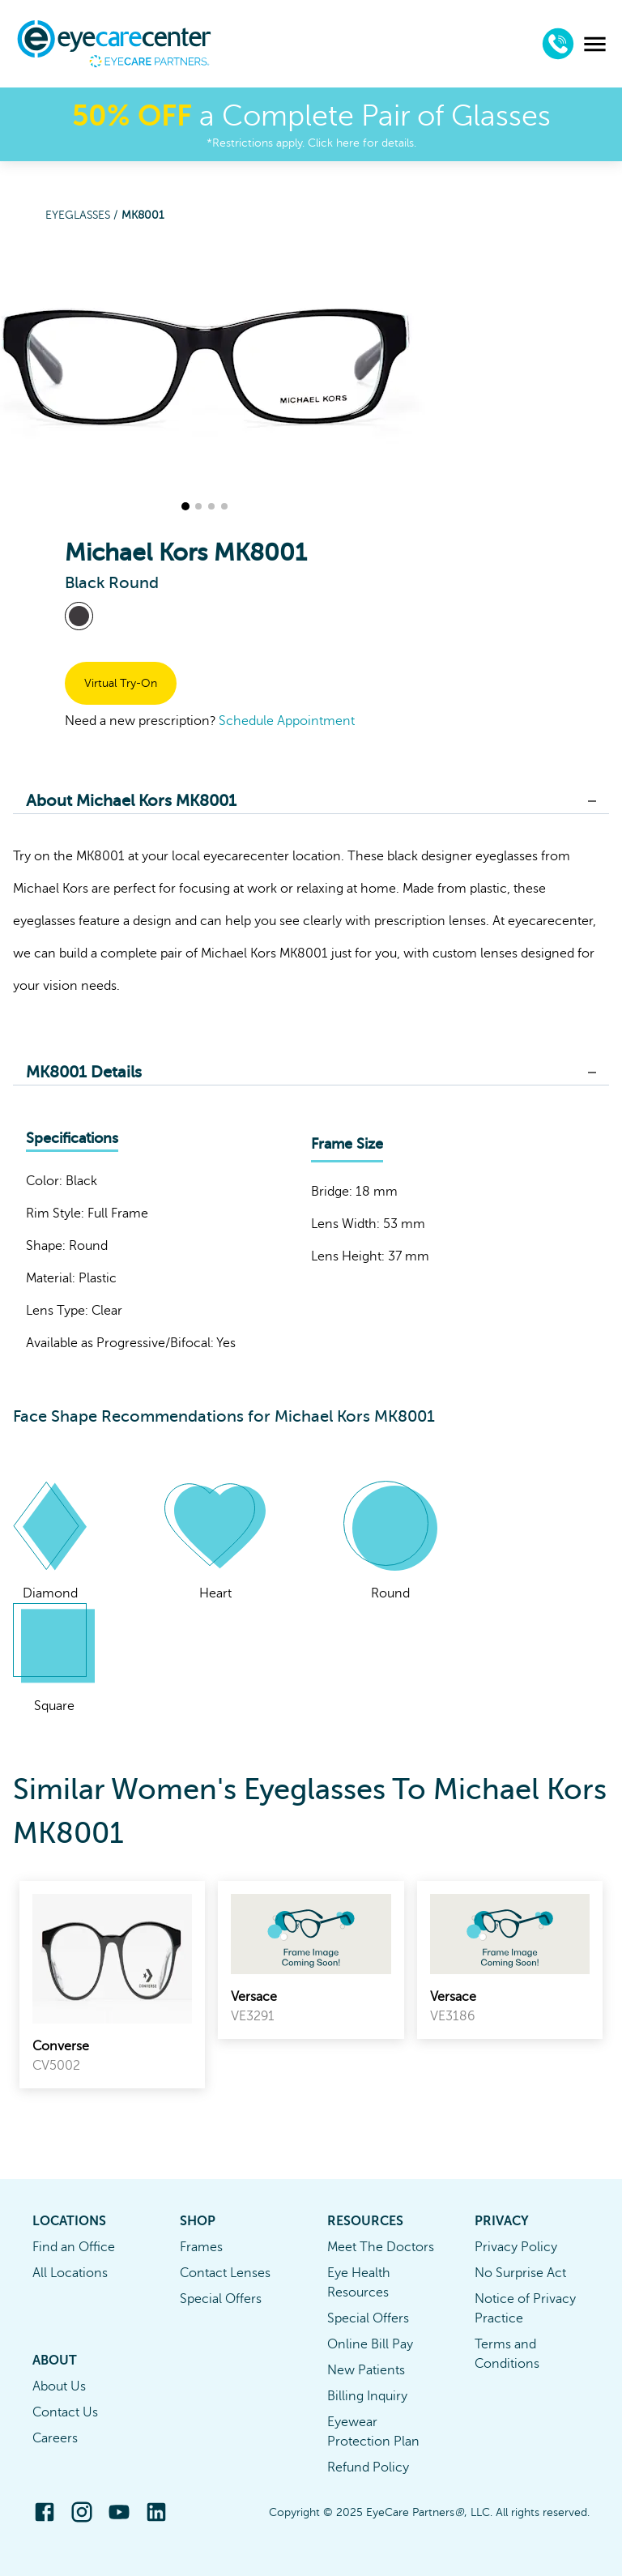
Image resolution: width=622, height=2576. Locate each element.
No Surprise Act (520, 2273)
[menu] (595, 44)
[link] (112, 1984)
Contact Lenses (225, 2273)
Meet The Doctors (380, 2247)
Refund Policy (368, 2467)
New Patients (366, 2370)
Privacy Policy (516, 2247)
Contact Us (65, 2412)
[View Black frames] (79, 616)
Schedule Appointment (287, 721)
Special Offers (221, 2299)
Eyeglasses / (83, 215)
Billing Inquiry (367, 2396)
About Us (59, 2386)
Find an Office (73, 2247)
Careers (55, 2438)
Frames (201, 2247)
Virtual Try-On (120, 683)
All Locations (70, 2273)
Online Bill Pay (370, 2344)
